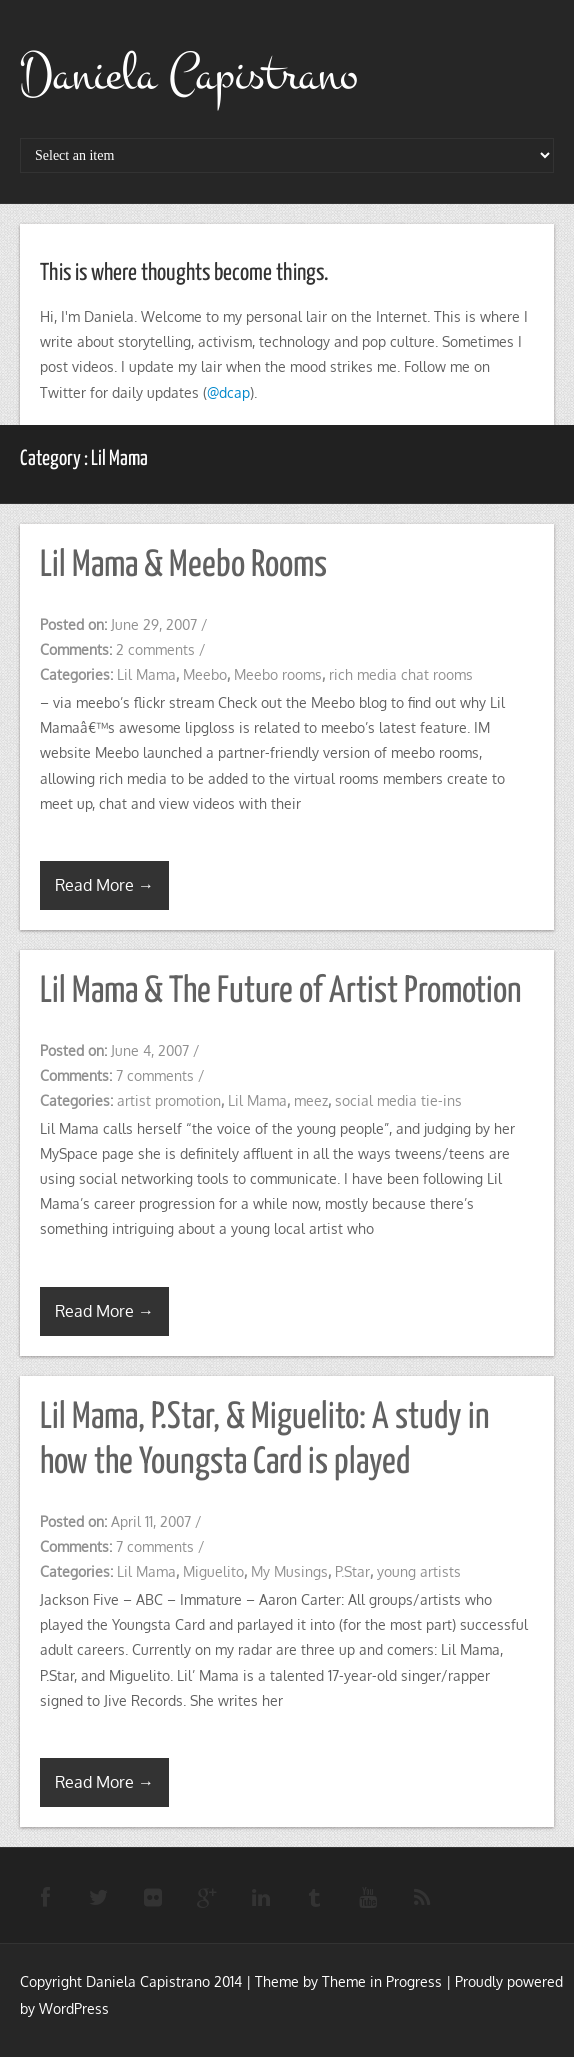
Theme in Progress (382, 1981)
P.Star (352, 1571)
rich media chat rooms (401, 674)
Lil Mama (146, 674)
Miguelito (213, 1571)
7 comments (155, 1075)
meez (311, 1100)
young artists (419, 1571)
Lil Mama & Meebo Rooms (183, 566)
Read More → (104, 885)
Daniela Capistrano (189, 75)
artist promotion (169, 1100)
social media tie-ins (398, 1100)
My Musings (289, 1571)
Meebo (205, 674)
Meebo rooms (278, 674)
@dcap (228, 392)
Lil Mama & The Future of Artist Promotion (281, 992)
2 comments (155, 649)
